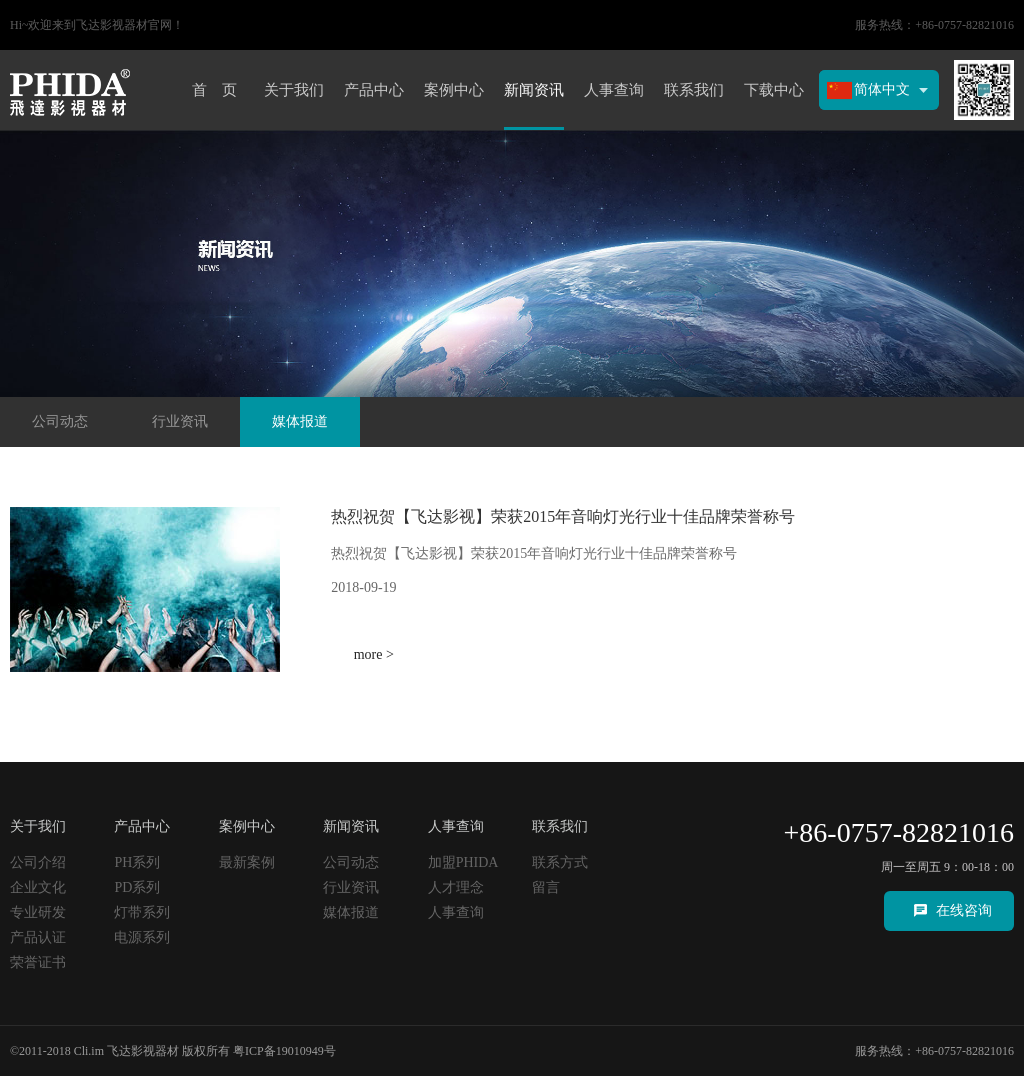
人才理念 (456, 887)
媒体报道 (300, 421)
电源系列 (142, 937)
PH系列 (137, 862)
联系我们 (694, 90)
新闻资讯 (534, 90)
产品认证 (38, 937)
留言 (546, 887)
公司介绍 (38, 862)
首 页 (214, 90)
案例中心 (454, 90)
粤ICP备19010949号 (284, 1051)
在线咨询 (964, 910)
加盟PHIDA (463, 862)
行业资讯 (180, 421)
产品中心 (374, 90)
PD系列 (137, 887)
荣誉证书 (38, 962)
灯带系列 (142, 912)
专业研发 (38, 912)
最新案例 (247, 862)
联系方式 (560, 862)
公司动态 (60, 421)
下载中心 (774, 90)
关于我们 (294, 90)
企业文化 (38, 887)
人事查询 (614, 90)
